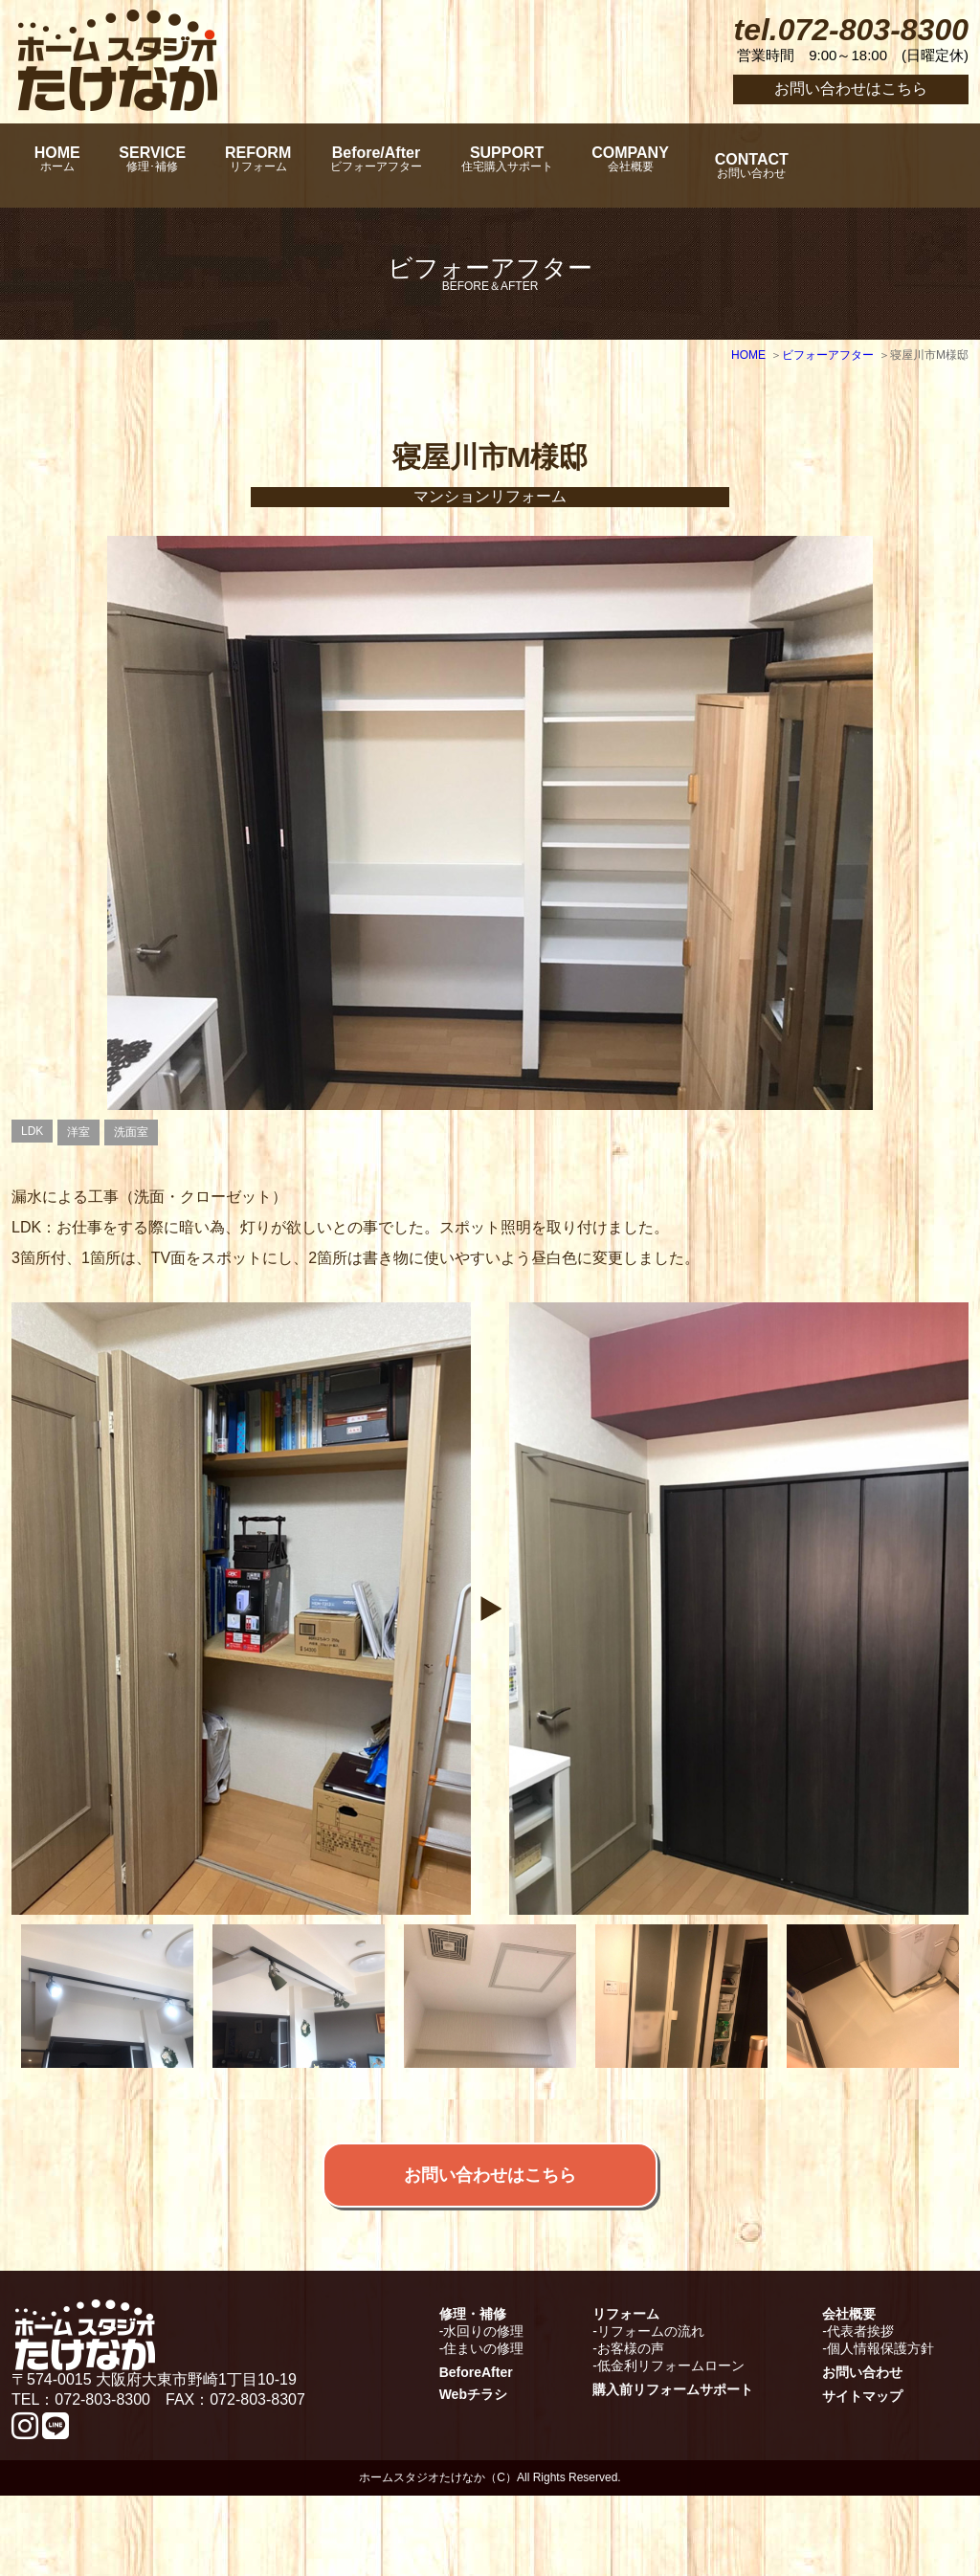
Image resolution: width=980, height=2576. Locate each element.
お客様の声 (630, 2428)
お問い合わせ (862, 2452)
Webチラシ (473, 2474)
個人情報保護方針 (880, 2428)
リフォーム (625, 2394)
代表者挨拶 (860, 2411)
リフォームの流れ (650, 2411)
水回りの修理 (483, 2411)
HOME (64, 165)
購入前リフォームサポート (672, 2469)
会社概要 (849, 2394)
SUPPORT (595, 165)
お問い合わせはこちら (850, 88)
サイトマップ (862, 2476)
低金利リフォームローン (671, 2446)
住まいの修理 (483, 2428)
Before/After (444, 165)
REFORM (306, 165)
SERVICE (179, 165)
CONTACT (874, 165)
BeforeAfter (476, 2452)
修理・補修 (472, 2394)
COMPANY (739, 165)
